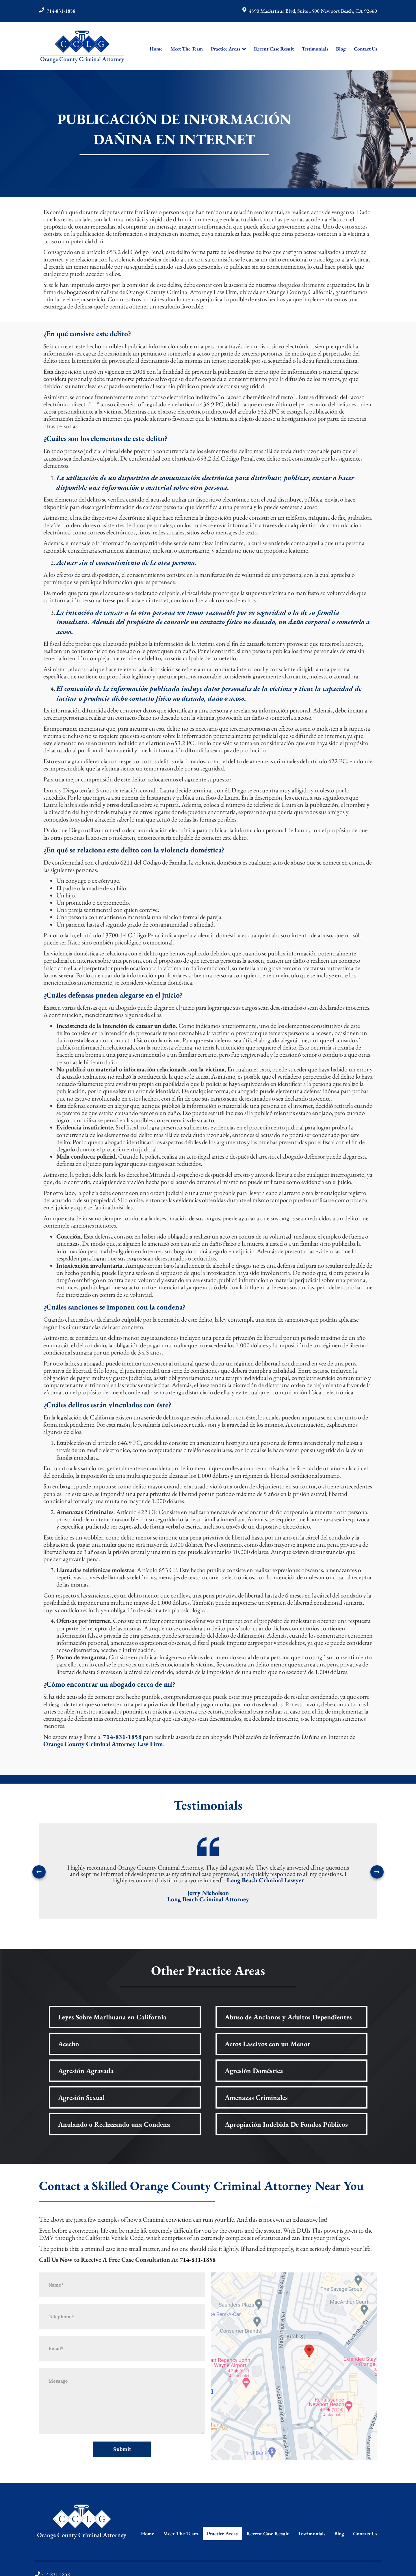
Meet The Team (186, 49)
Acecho (68, 2043)
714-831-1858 (61, 11)
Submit (122, 2449)
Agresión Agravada (86, 2070)
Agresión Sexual (81, 2097)
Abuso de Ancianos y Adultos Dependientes (288, 2016)
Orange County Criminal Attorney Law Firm (103, 1744)
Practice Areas (225, 49)
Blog (341, 49)
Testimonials (315, 49)
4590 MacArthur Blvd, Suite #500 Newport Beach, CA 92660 (313, 11)
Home (156, 49)
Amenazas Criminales (256, 2097)
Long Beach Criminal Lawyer (265, 1880)
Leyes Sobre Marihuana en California (112, 2016)
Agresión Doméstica (254, 2070)
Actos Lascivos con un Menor (267, 2043)
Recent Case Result (274, 49)
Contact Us (365, 49)
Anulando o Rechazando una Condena (114, 2124)
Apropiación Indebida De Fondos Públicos (286, 2124)
